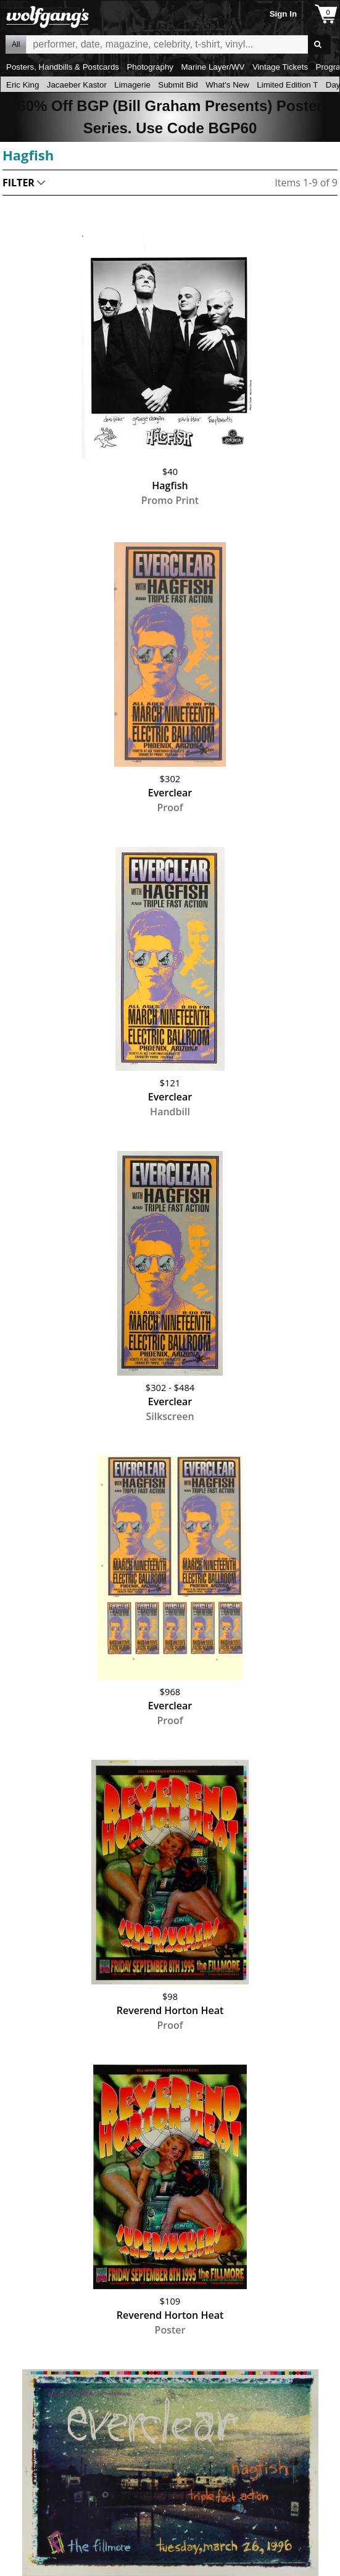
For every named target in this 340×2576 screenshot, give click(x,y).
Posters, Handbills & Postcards (62, 67)
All (16, 44)
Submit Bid (177, 84)
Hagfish (28, 155)
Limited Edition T (287, 84)
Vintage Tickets (280, 67)
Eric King (22, 84)
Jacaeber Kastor (77, 84)
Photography (149, 67)
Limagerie (132, 84)
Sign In (283, 14)
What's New (227, 84)
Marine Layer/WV (212, 67)
